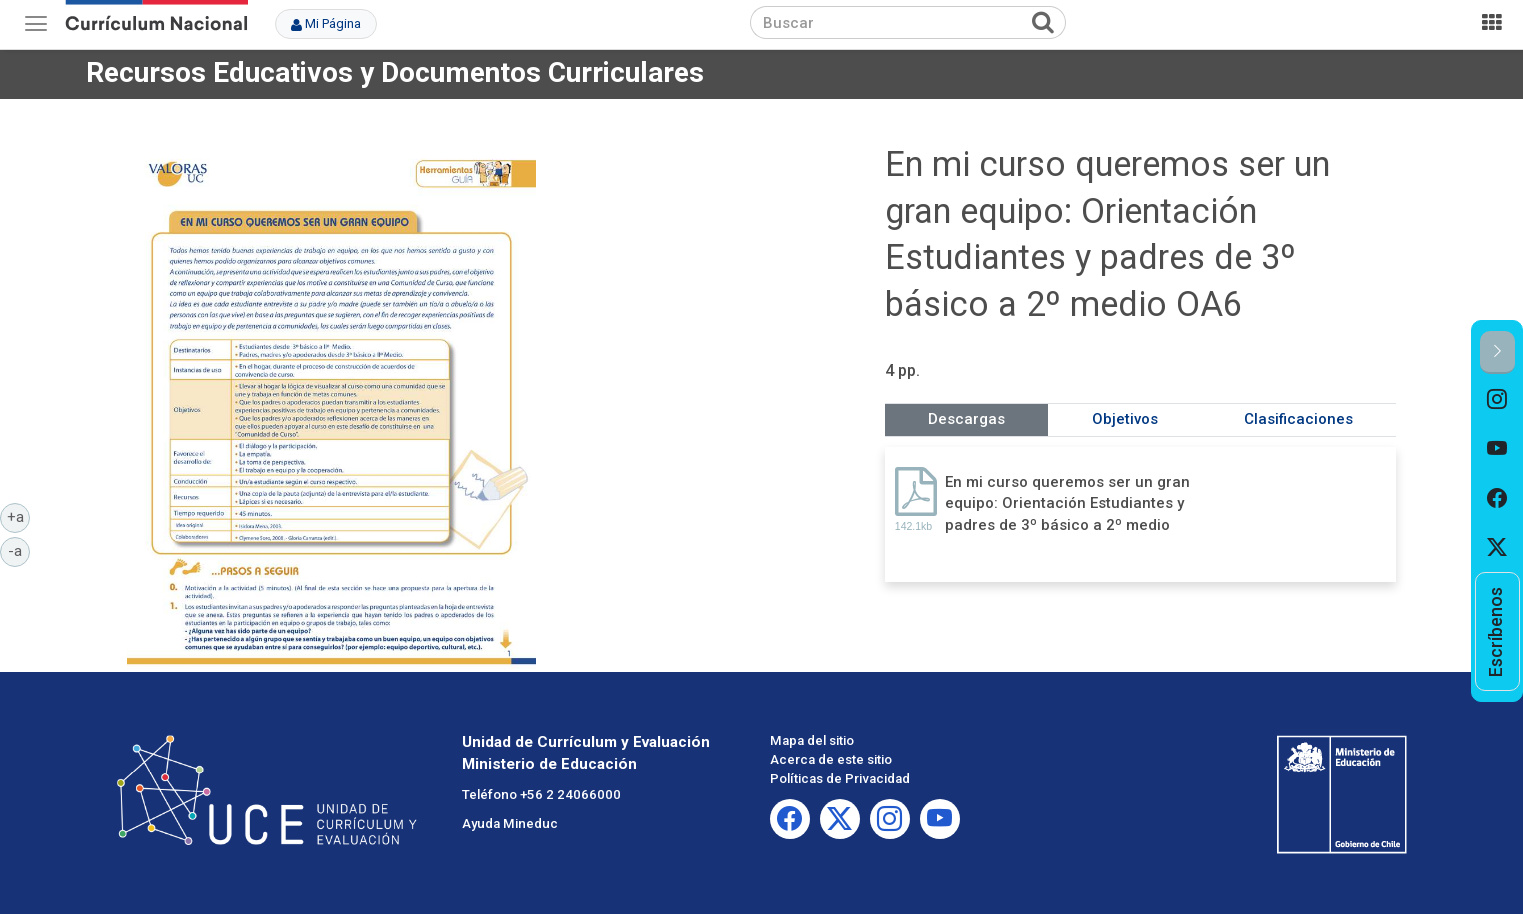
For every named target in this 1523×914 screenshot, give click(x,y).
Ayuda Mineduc (510, 823)
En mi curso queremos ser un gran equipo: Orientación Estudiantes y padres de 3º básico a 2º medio (1067, 503)
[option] (1497, 399)
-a (19, 550)
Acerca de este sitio (831, 759)
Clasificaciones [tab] (1298, 419)
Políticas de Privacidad (840, 778)
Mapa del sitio (812, 740)
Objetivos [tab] (1125, 419)
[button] (1497, 352)
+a (19, 516)
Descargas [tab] (966, 419)
